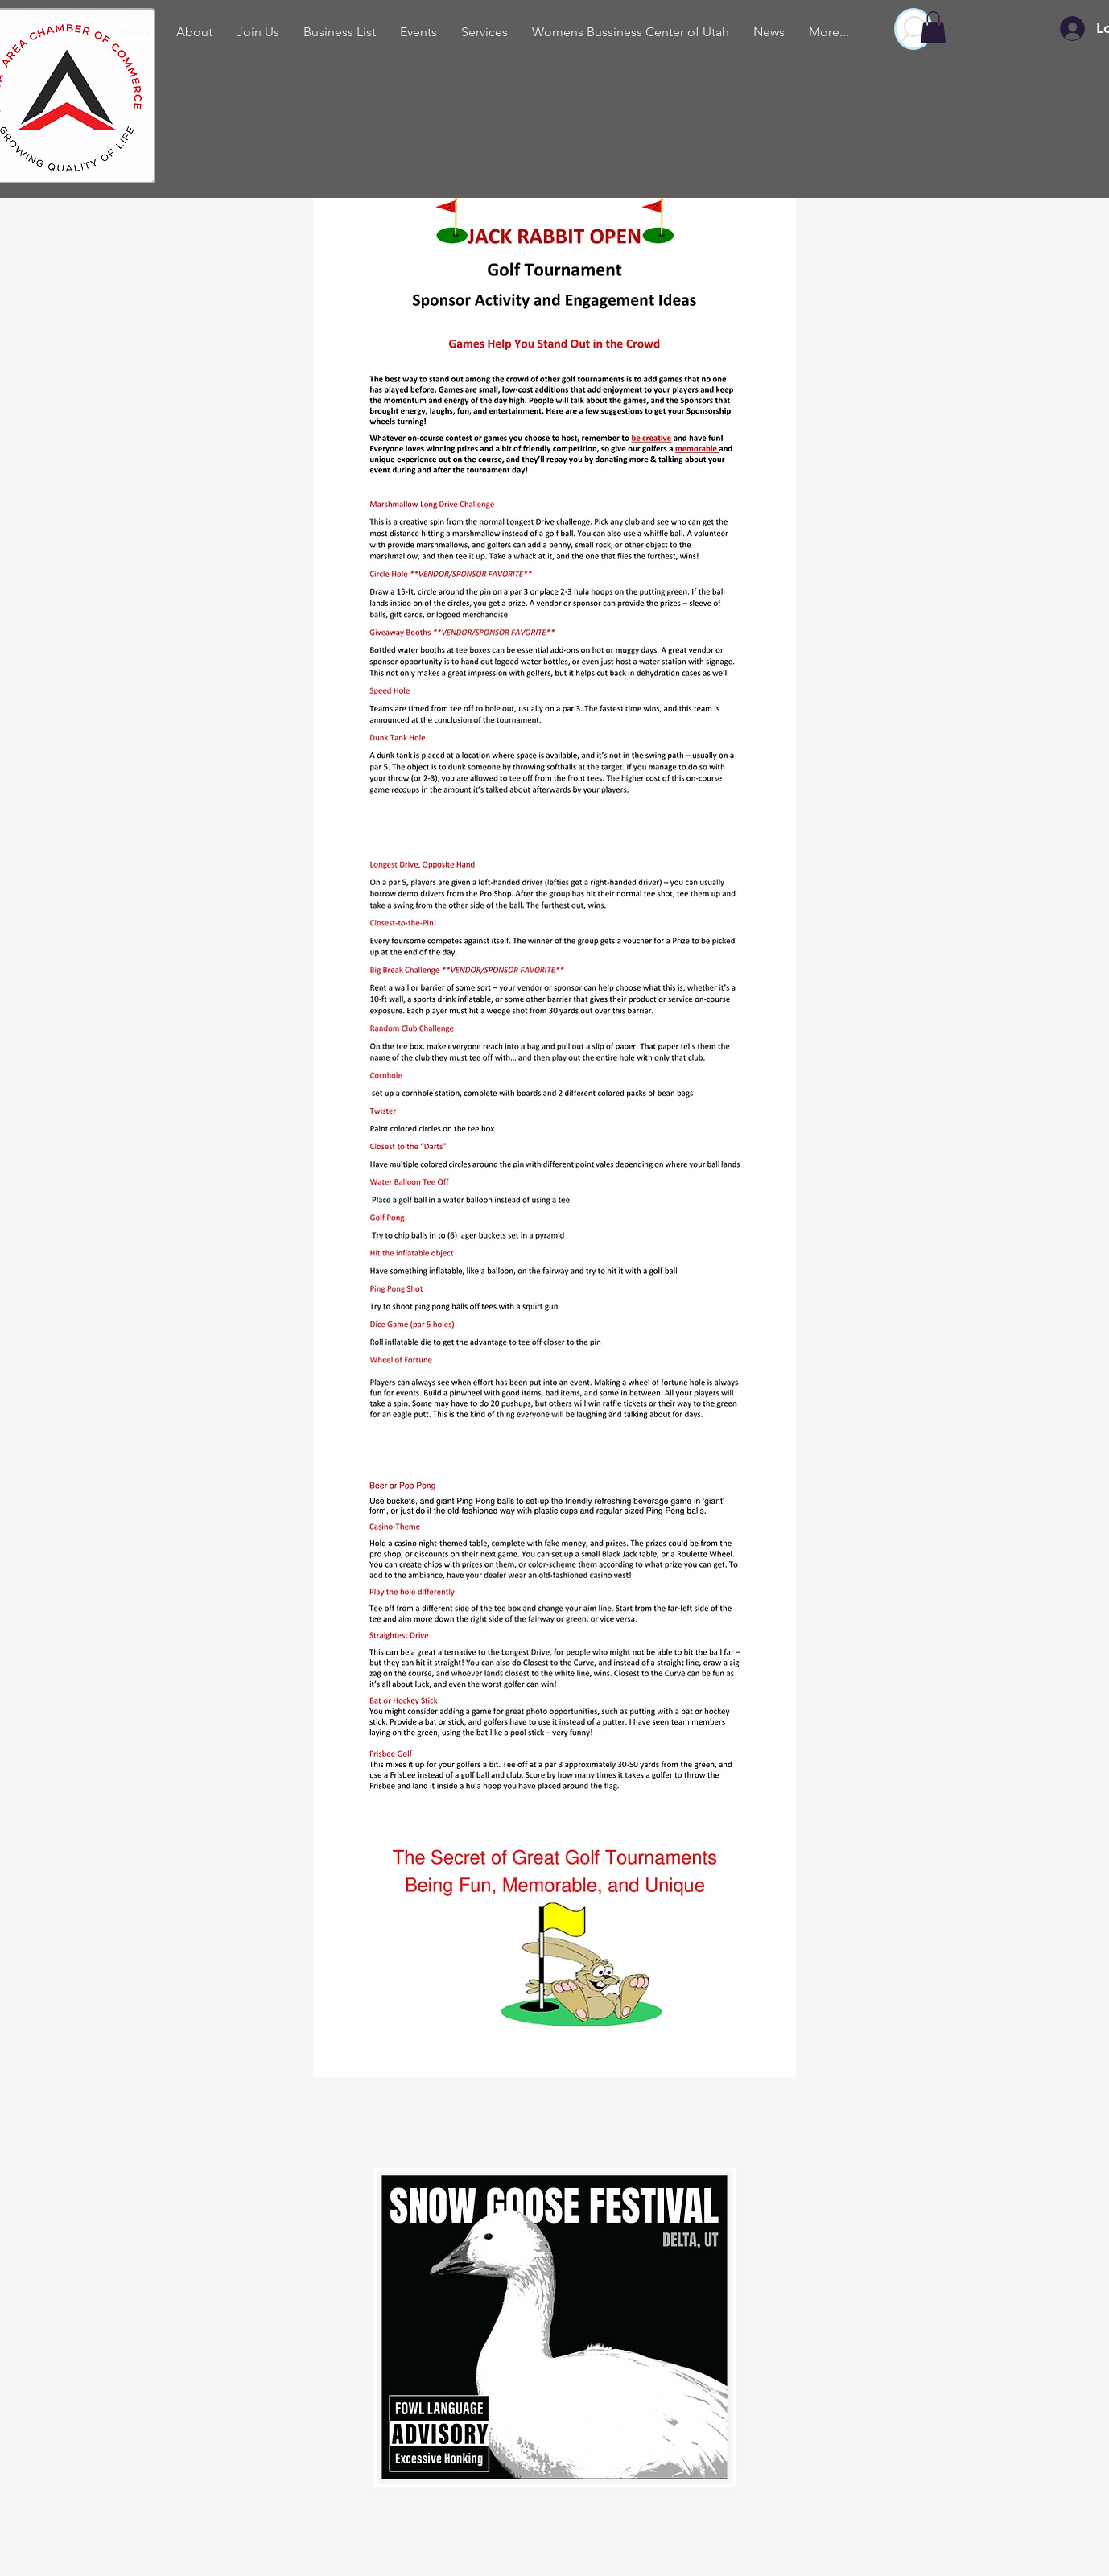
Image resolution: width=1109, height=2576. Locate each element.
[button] (933, 27)
